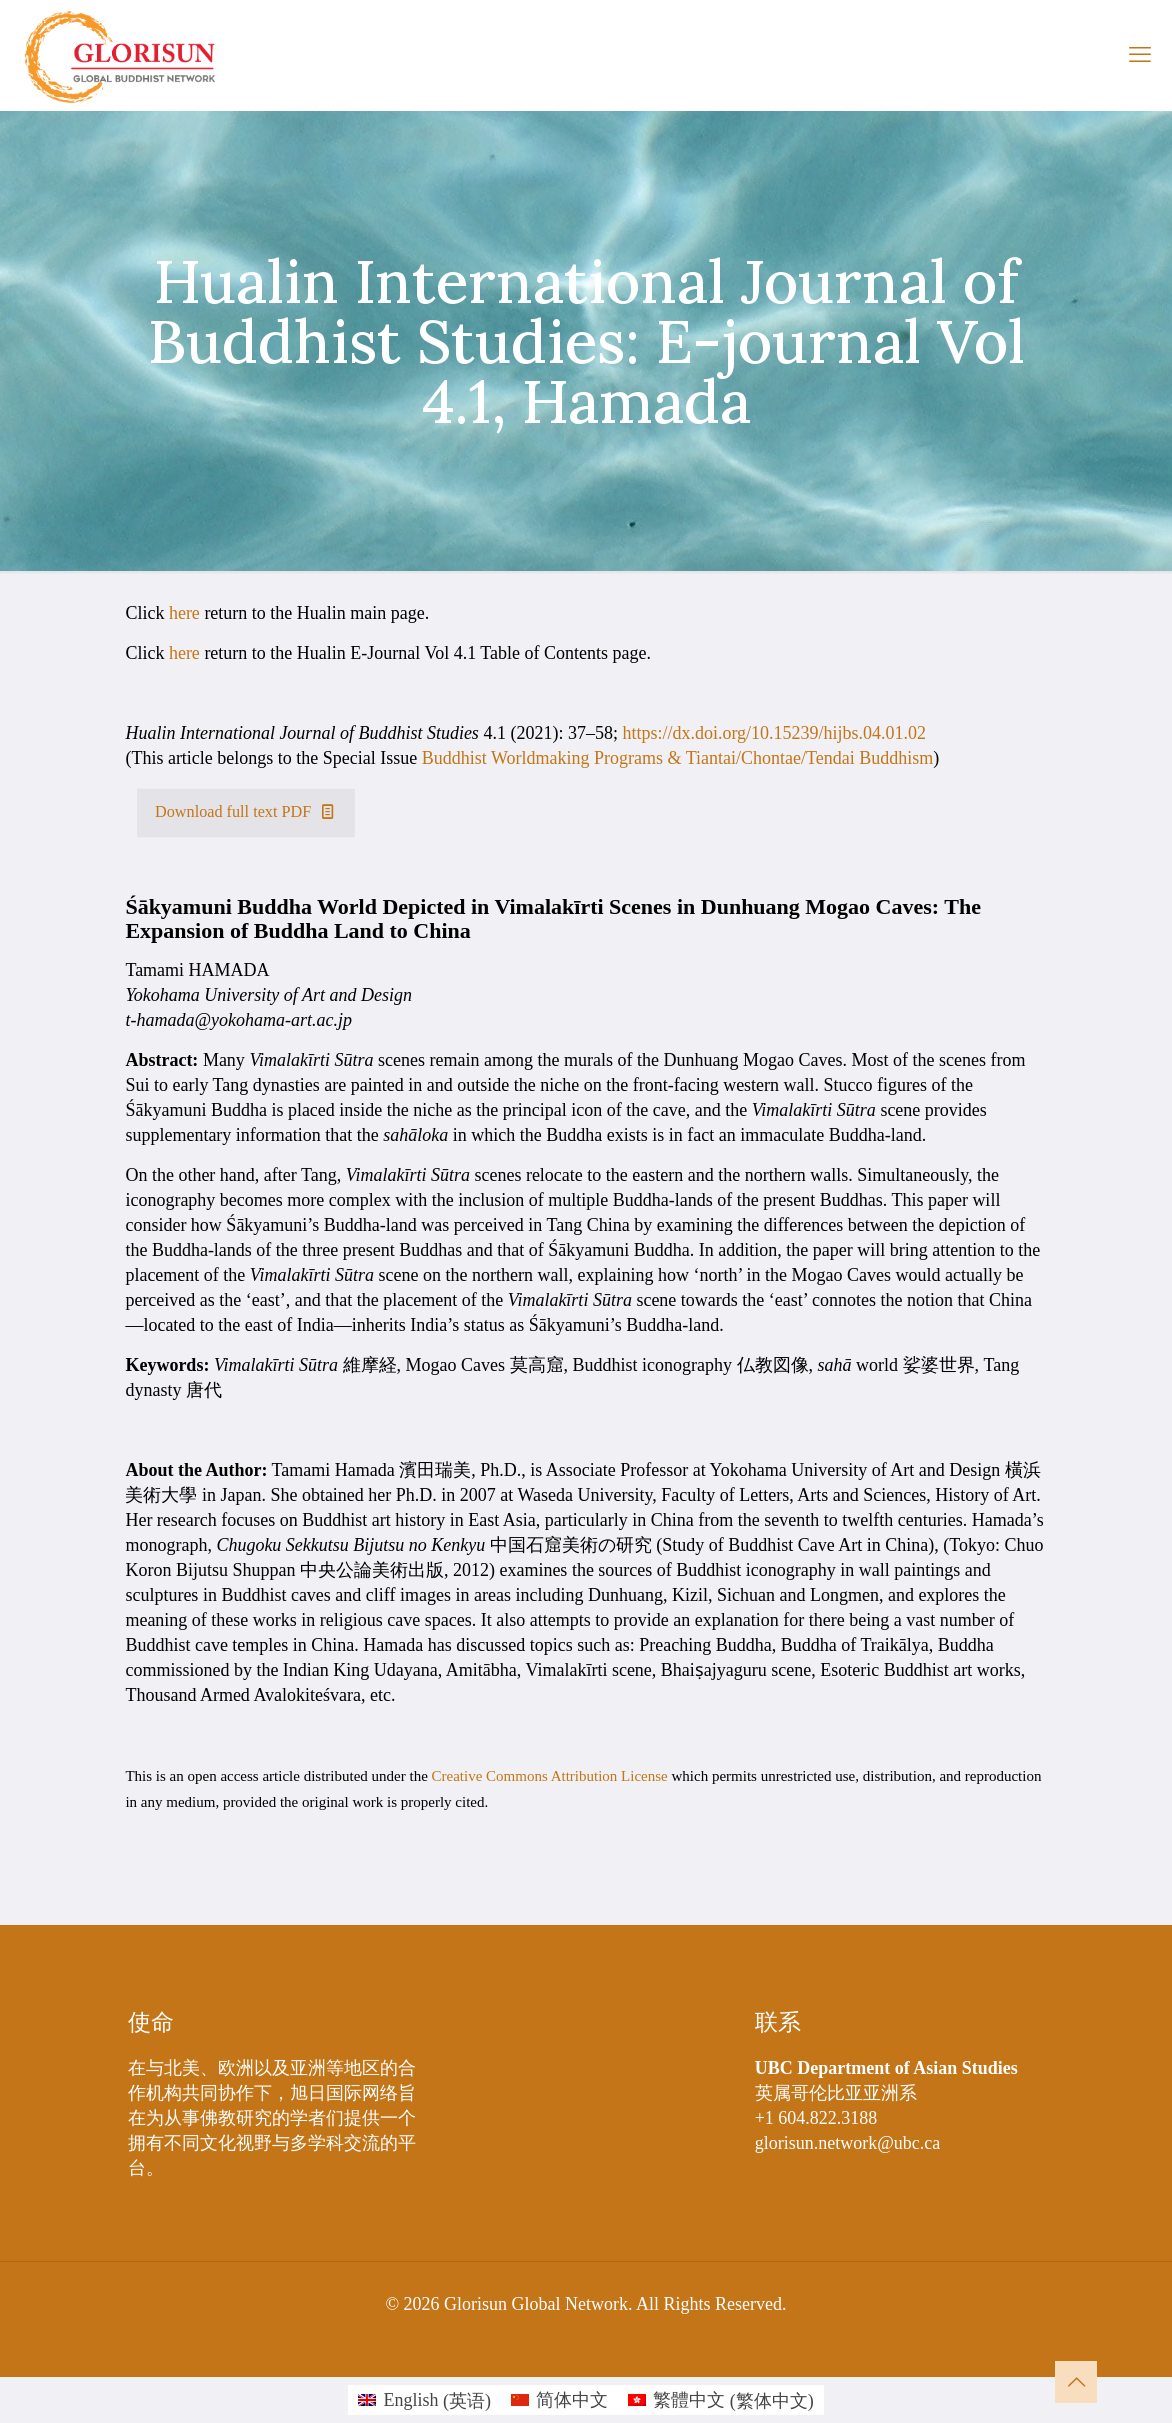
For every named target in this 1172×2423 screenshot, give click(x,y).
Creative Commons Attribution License (550, 1776)
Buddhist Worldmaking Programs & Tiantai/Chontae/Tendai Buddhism (677, 758)
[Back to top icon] (1076, 2382)
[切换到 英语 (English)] (424, 2400)
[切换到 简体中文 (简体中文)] (559, 2400)
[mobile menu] (1140, 55)
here (184, 613)
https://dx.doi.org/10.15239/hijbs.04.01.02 (774, 733)
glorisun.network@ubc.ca (848, 2143)
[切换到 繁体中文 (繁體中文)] (721, 2400)
